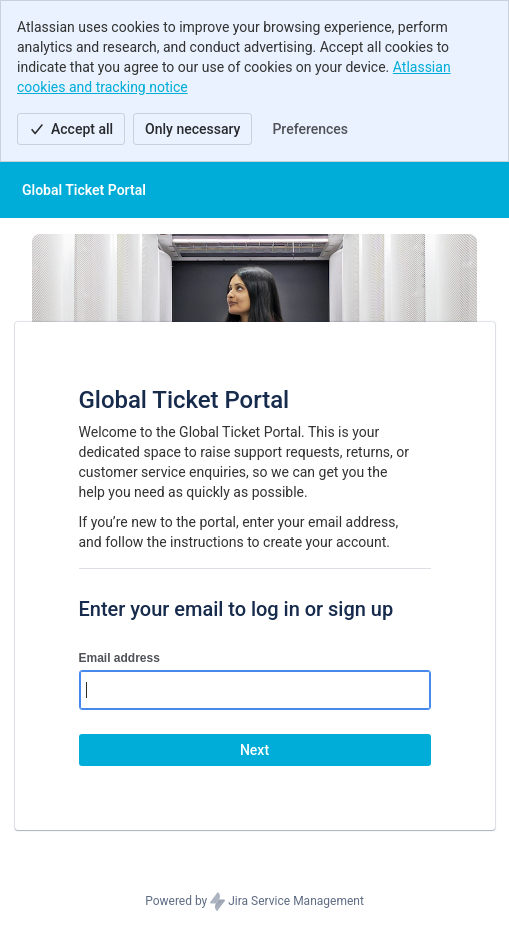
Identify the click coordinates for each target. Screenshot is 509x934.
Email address (119, 658)
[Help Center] (84, 190)
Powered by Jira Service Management (254, 902)
